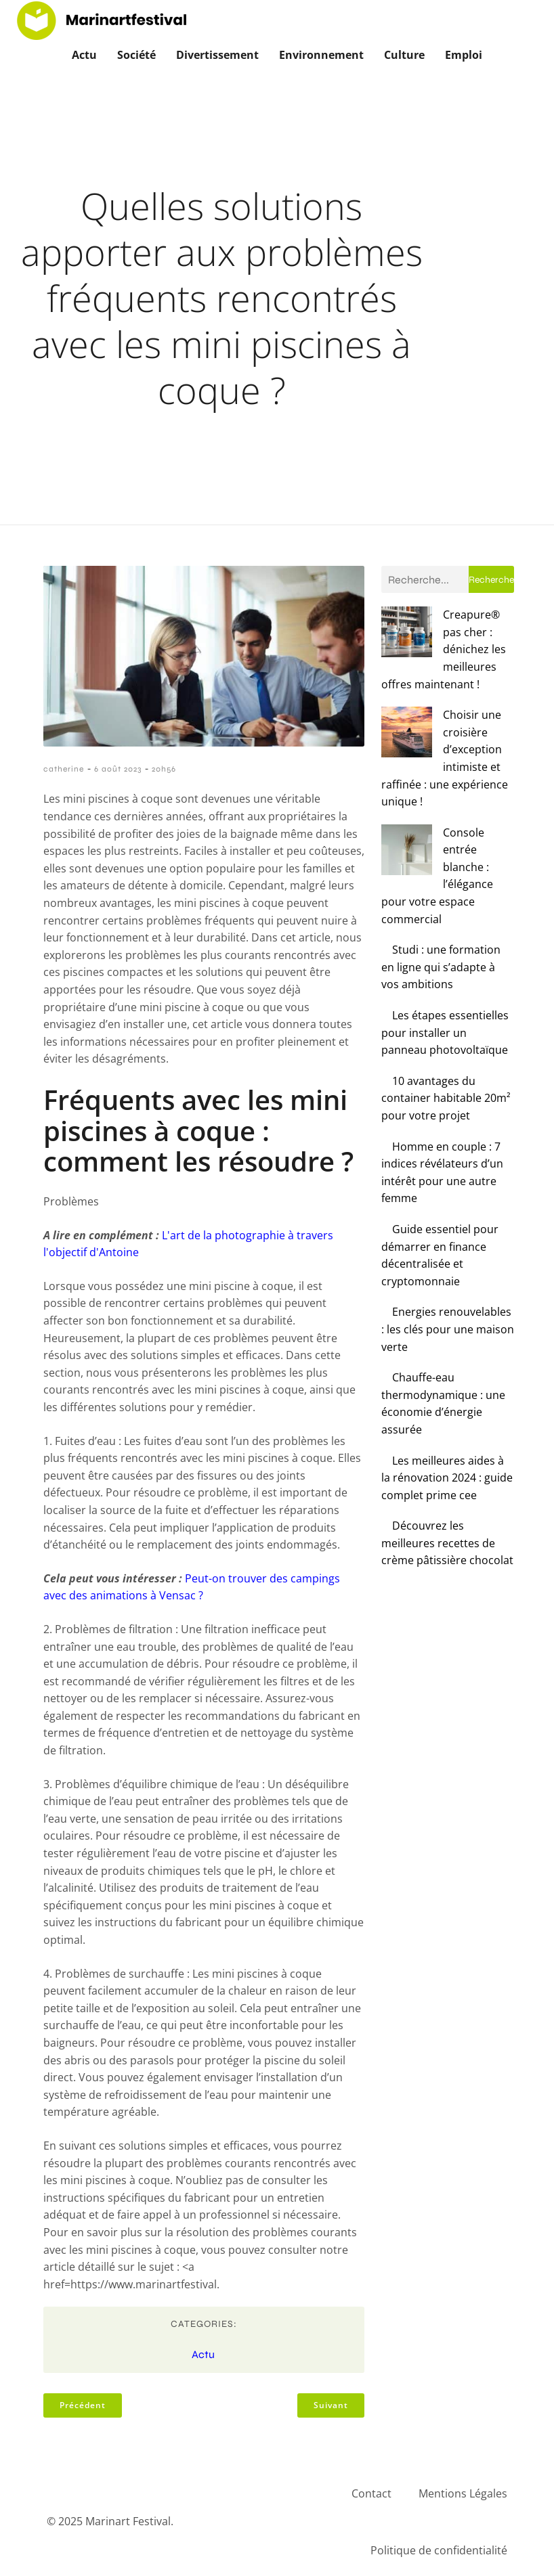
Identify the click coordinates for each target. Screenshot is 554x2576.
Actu (84, 53)
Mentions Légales (463, 2490)
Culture (404, 53)
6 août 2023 (118, 766)
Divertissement (217, 53)
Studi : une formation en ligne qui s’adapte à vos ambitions (440, 843)
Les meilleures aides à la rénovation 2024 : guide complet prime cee (447, 1353)
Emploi (463, 53)
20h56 (164, 766)
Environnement (321, 53)
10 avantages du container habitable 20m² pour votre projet (446, 974)
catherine (63, 766)
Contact (371, 2490)
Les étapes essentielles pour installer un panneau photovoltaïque (445, 908)
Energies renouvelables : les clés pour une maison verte (447, 1205)
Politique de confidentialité (438, 2547)
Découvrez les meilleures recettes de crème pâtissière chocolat (447, 1419)
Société (136, 53)
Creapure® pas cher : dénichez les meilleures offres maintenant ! (441, 629)
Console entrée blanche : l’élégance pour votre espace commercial (447, 777)
